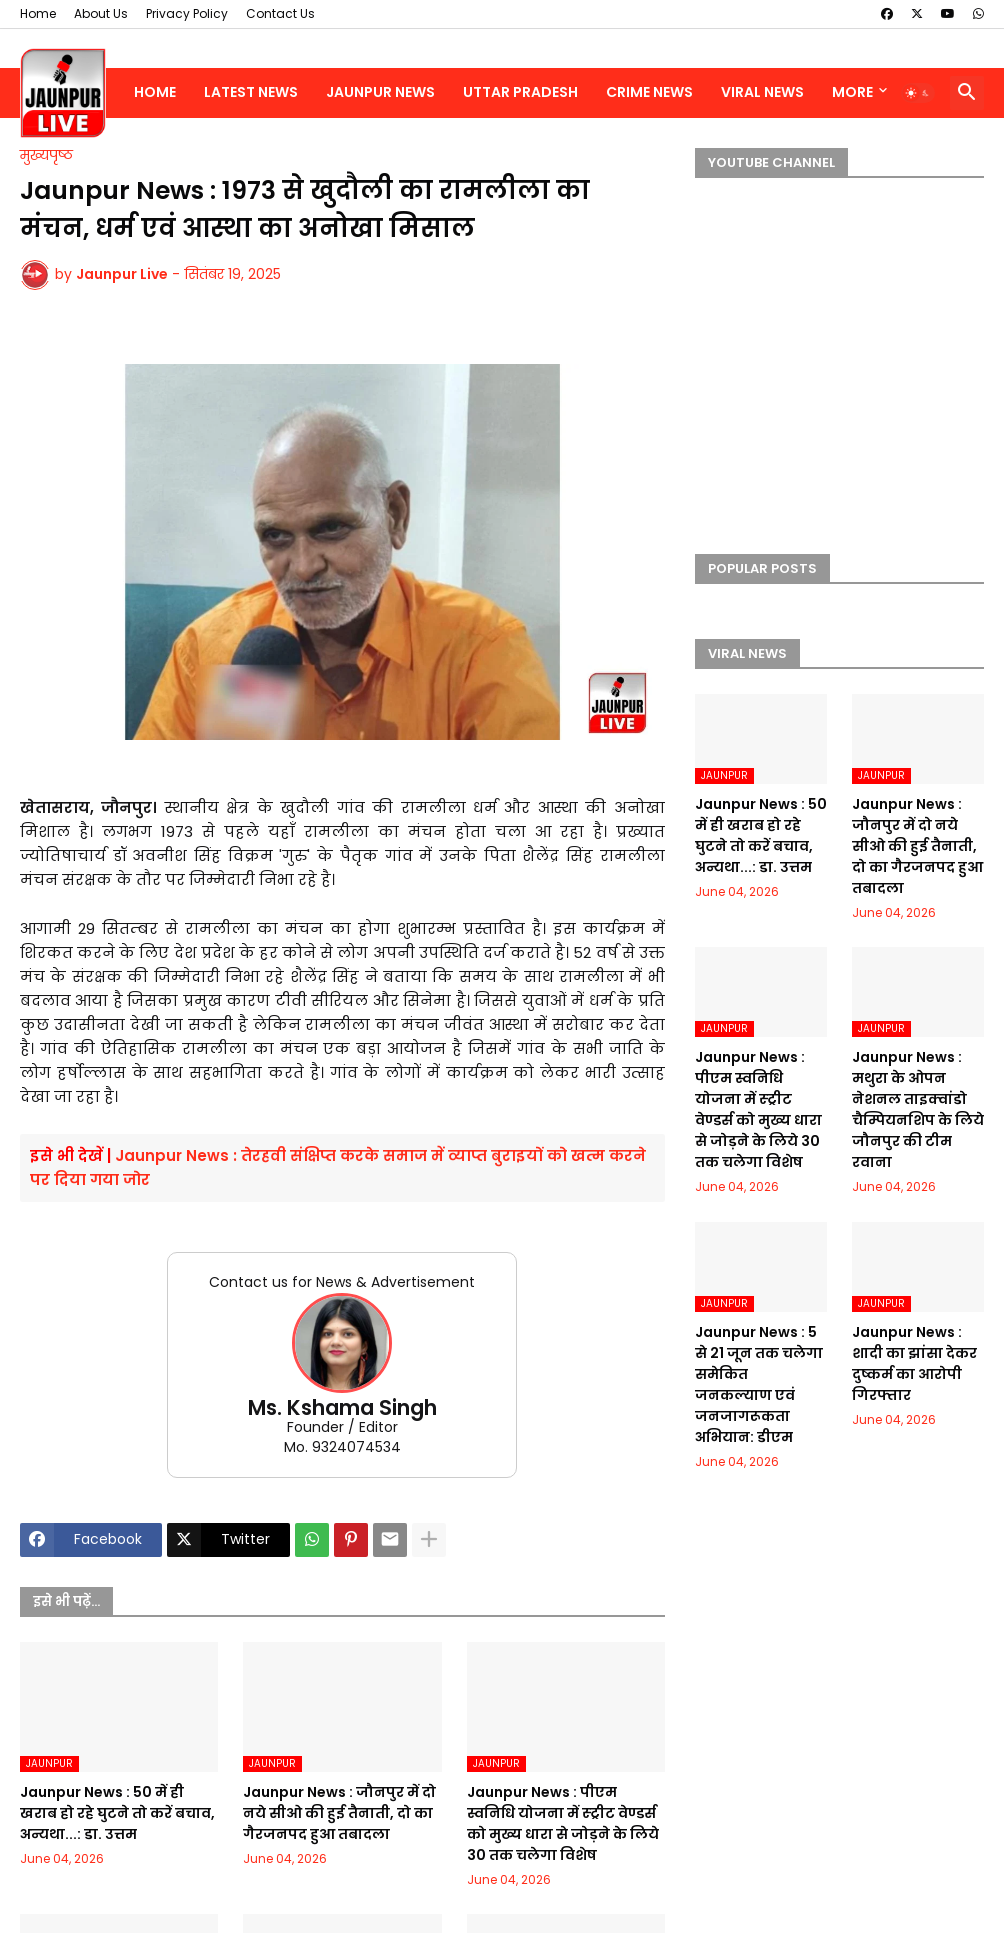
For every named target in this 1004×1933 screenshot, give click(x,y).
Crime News (649, 92)
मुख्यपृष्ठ (46, 155)
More (852, 92)
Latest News (251, 92)
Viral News (762, 92)
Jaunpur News (380, 92)
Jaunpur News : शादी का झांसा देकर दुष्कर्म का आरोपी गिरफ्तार (914, 1363)
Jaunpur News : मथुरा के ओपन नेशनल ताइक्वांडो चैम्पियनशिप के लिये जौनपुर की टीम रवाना (918, 1109)
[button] (918, 93)
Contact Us (280, 13)
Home (38, 13)
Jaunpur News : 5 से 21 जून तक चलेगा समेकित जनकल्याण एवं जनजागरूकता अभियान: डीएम (759, 1384)
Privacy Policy (187, 13)
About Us (101, 13)
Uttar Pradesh (520, 92)
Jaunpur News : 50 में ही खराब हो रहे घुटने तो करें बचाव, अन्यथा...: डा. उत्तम (117, 1813)
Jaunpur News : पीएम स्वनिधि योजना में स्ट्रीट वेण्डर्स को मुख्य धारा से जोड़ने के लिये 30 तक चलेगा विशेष (563, 1823)
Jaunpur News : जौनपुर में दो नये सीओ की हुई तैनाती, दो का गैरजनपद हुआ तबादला (339, 1813)
